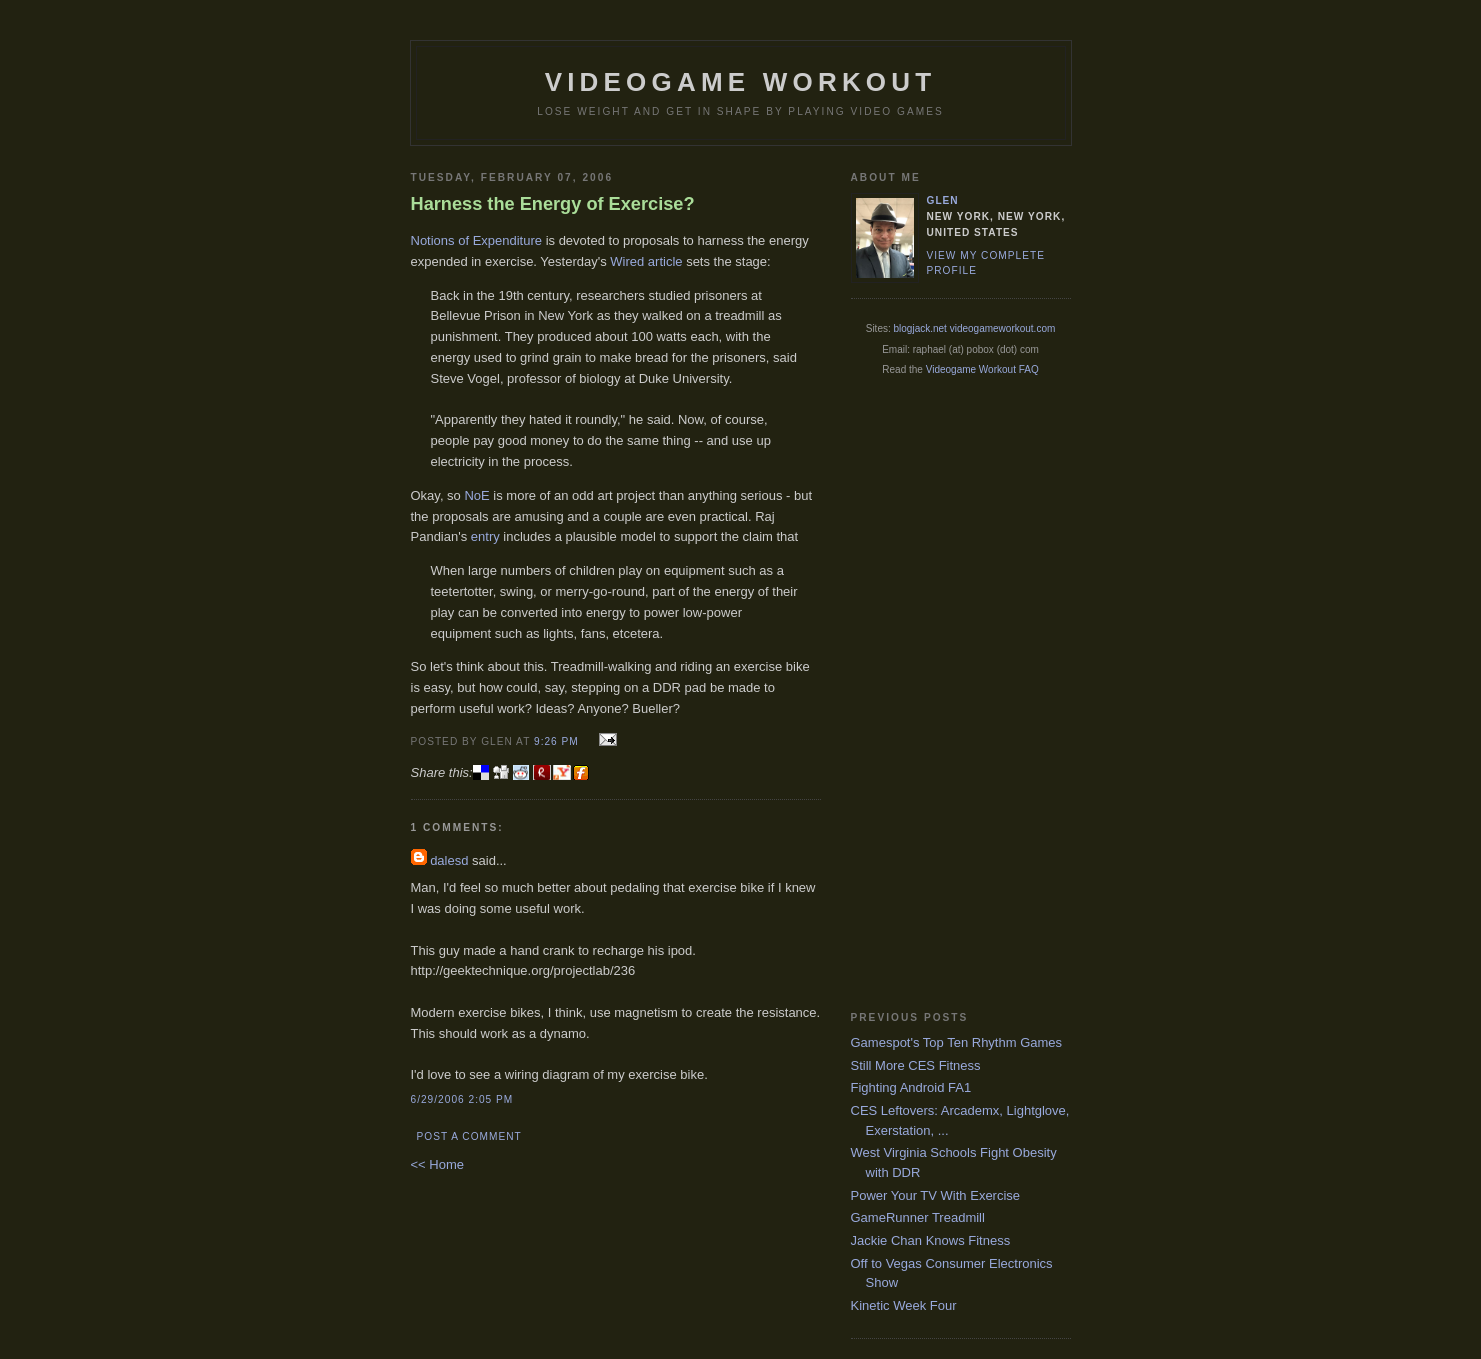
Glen (943, 200)
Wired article (646, 261)
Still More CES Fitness (916, 1065)
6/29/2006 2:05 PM (462, 1099)
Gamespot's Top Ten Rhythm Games (957, 1042)
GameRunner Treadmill (918, 1217)
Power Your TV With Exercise (936, 1195)
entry (485, 536)
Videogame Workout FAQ (982, 369)
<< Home (437, 1164)
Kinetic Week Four (904, 1305)
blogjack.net (920, 328)
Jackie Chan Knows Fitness (931, 1240)
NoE (476, 495)
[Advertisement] (931, 693)
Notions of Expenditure (477, 240)
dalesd (449, 860)
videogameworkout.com (1003, 328)
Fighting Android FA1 (911, 1087)
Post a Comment (469, 1136)
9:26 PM (556, 741)
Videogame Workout (741, 82)
